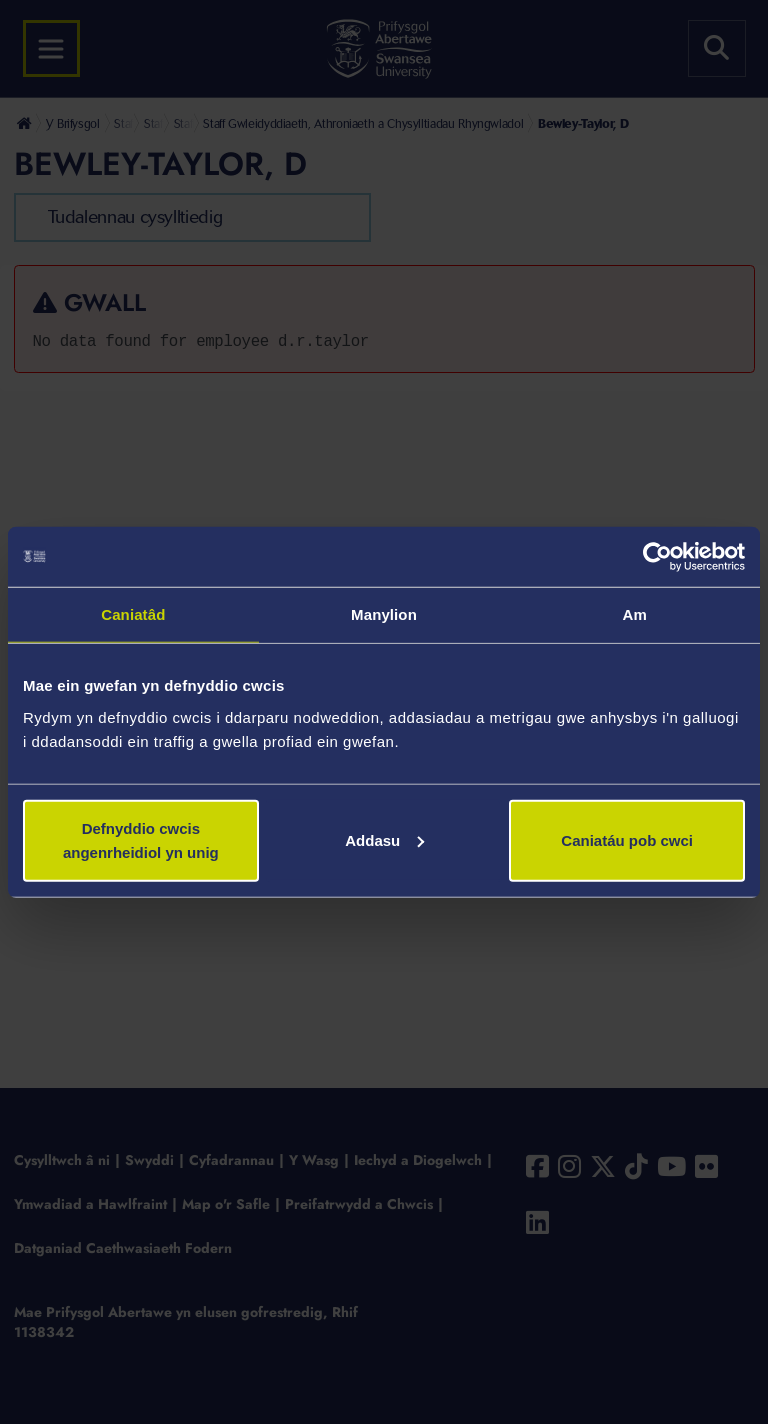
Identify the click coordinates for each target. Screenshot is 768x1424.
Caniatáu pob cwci (627, 839)
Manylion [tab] (384, 614)
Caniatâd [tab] (133, 614)
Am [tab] (634, 614)
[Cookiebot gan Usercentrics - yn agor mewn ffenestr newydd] (657, 557)
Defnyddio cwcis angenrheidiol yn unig (141, 839)
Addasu (384, 839)
